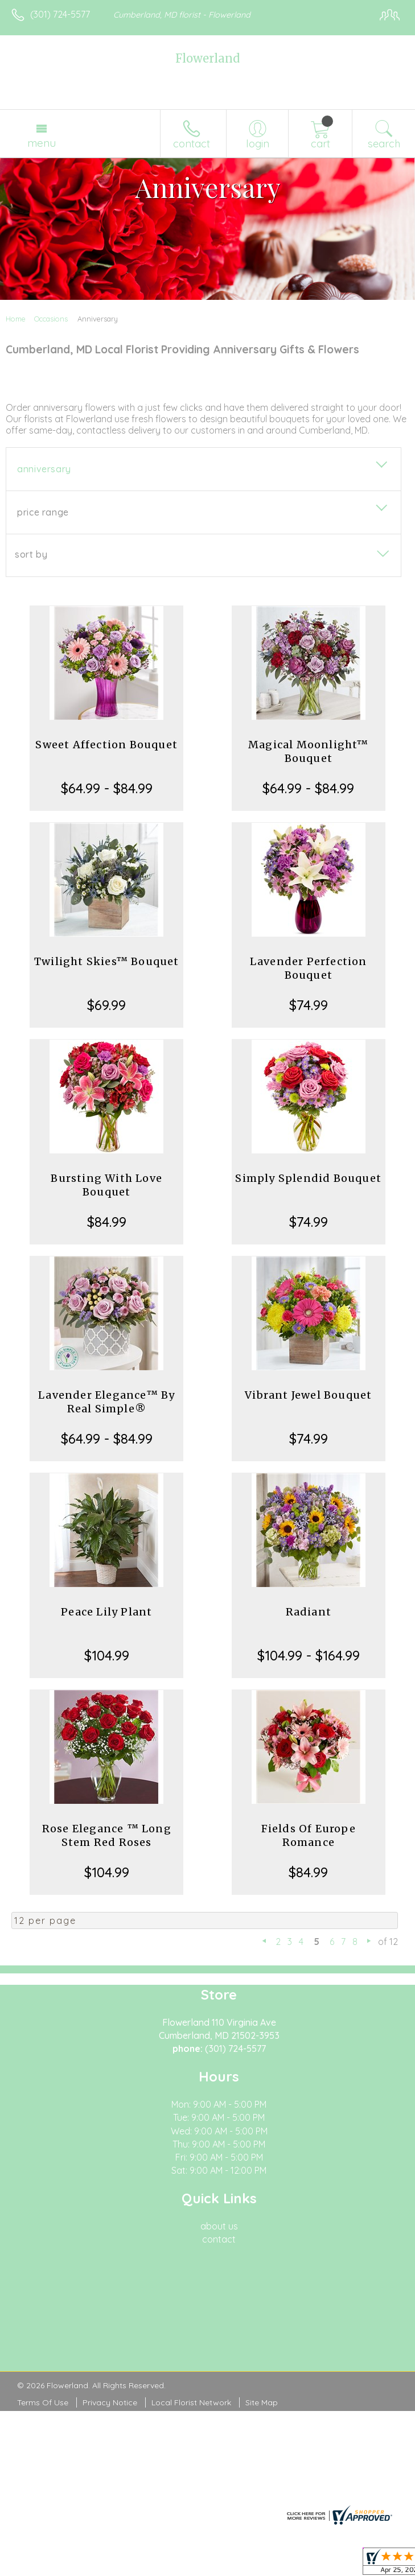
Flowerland (207, 58)
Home (16, 318)
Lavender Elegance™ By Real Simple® (106, 1401)
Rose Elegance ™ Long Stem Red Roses (106, 1835)
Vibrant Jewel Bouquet (308, 1395)
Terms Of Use (42, 2402)
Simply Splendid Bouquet (308, 1178)
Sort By (31, 554)
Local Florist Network (191, 2402)
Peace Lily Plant (106, 1611)
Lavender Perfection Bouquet (308, 968)
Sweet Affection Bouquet (106, 744)
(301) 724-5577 (60, 14)
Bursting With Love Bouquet (106, 1185)
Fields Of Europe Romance (308, 1835)
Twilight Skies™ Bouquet (106, 961)
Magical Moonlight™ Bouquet (308, 751)
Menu (41, 143)
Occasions (51, 318)
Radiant (308, 1611)
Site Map (261, 2402)
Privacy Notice (110, 2402)
